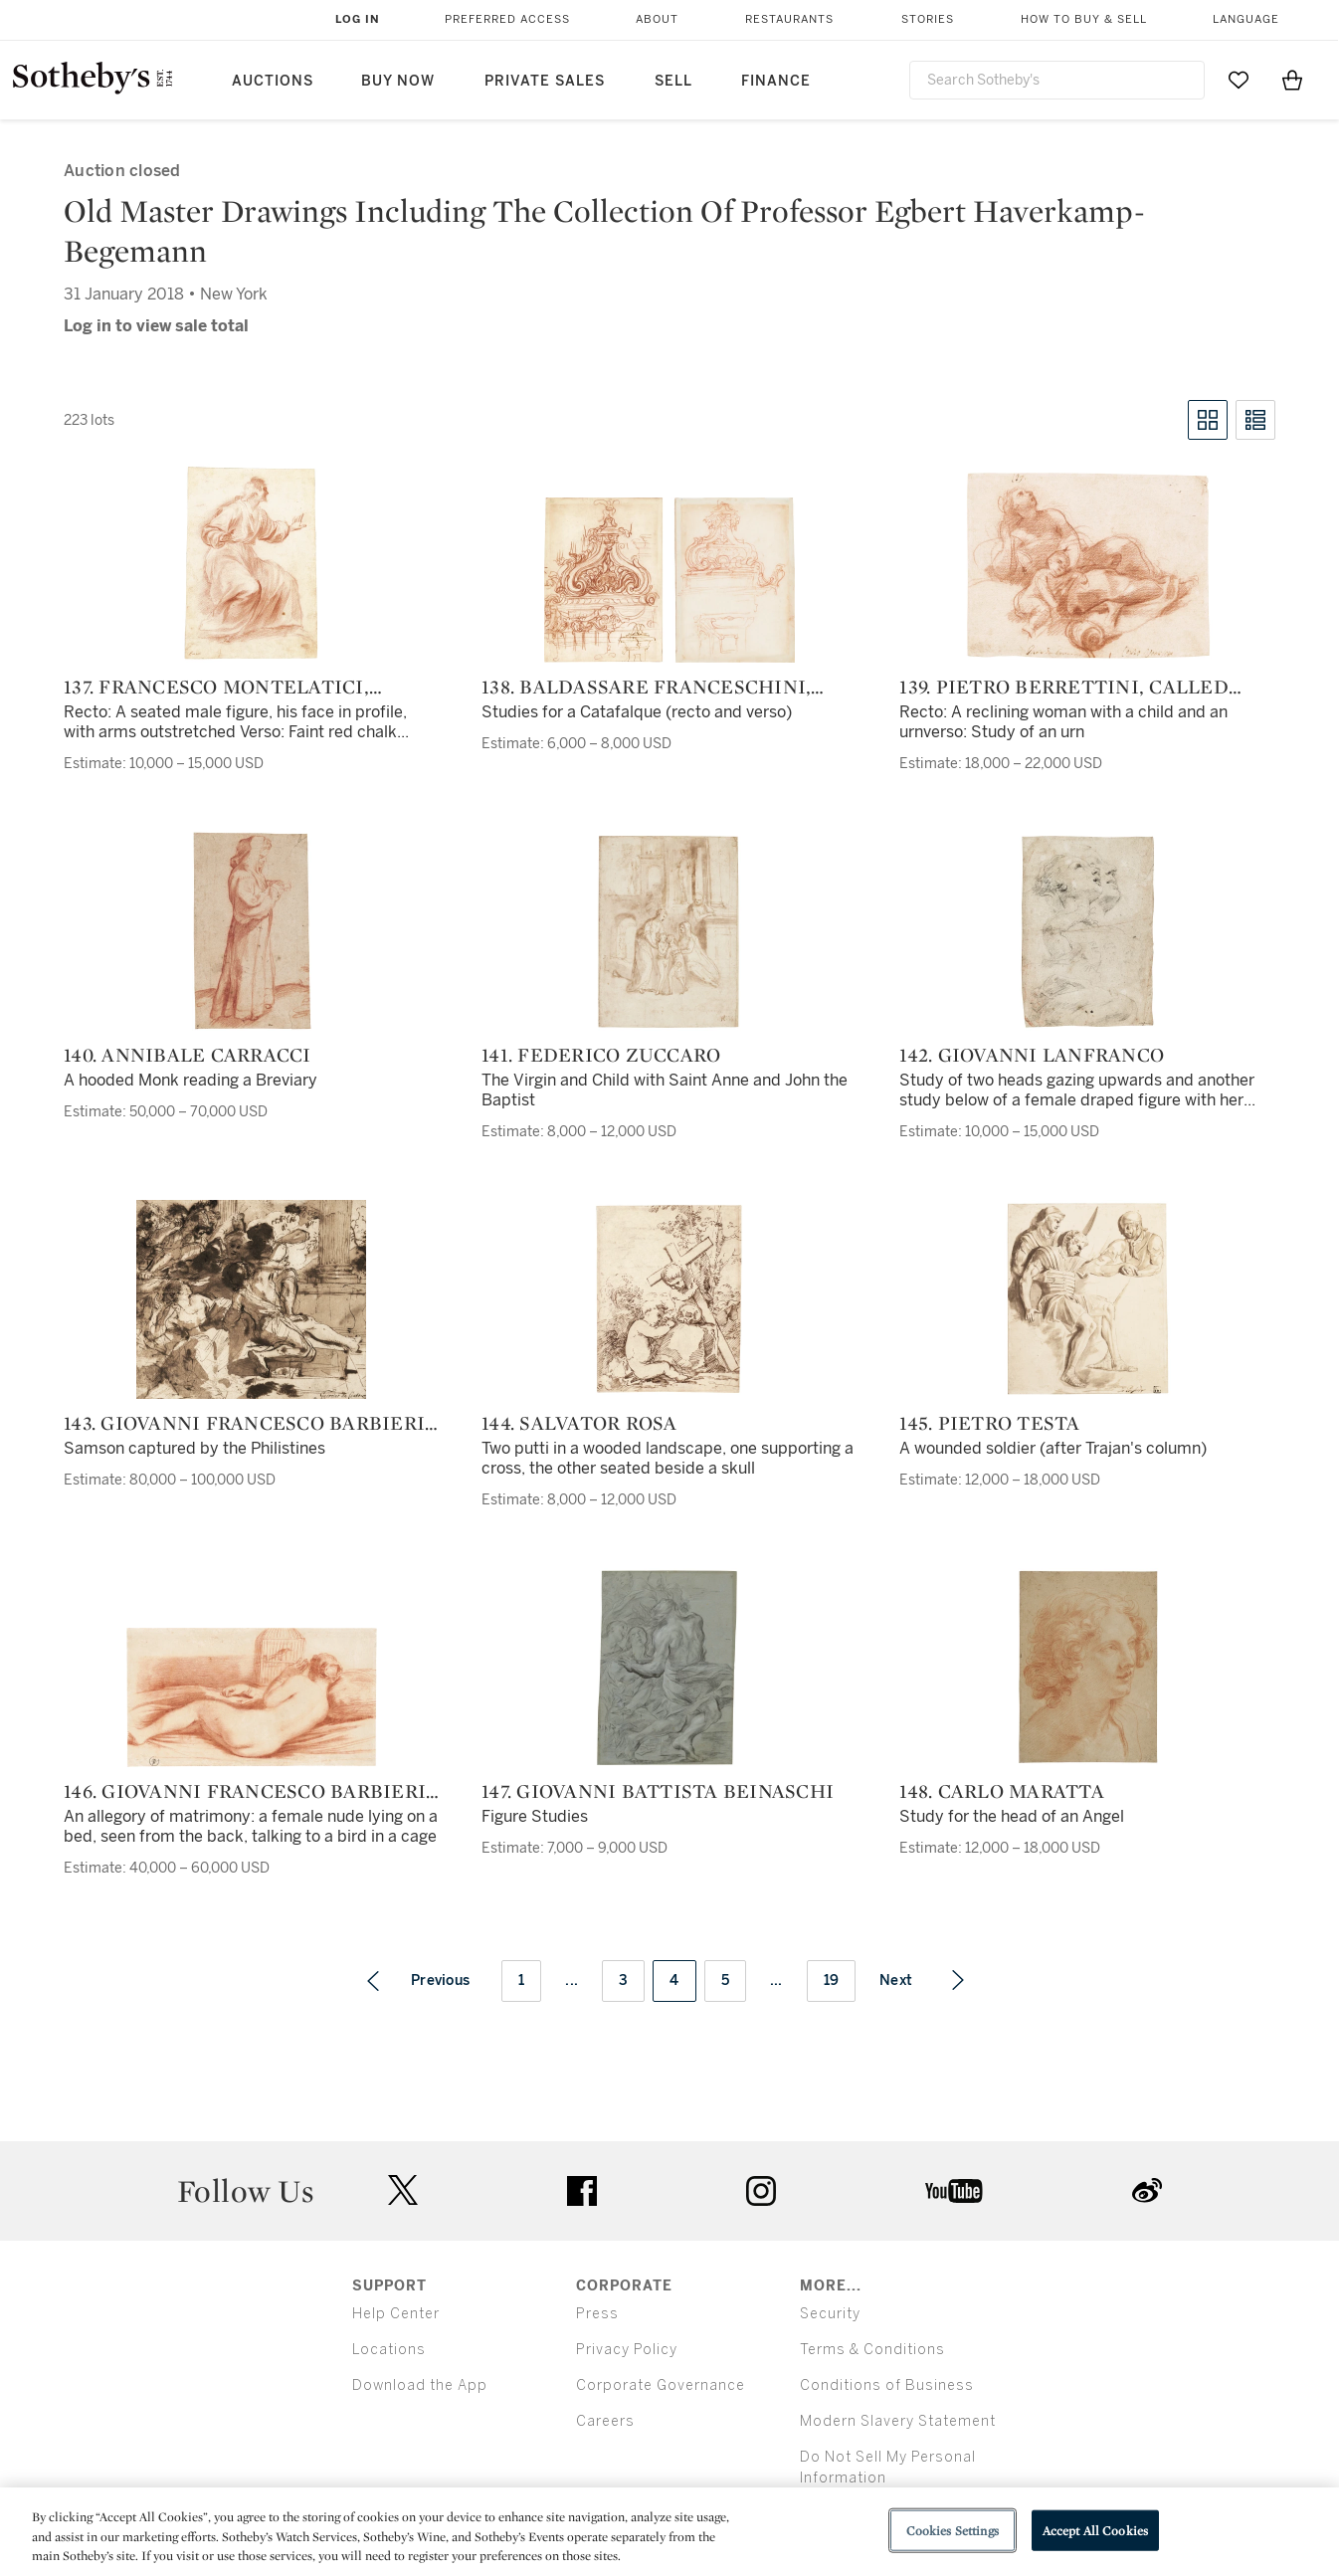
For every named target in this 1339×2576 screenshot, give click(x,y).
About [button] (657, 19)
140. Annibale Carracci (187, 1055)
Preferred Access (507, 19)
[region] (669, 2531)
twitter (403, 2190)
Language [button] (1246, 19)
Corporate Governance (660, 2385)
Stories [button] (927, 19)
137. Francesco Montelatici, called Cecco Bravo (216, 686)
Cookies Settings (952, 2529)
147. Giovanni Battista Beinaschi (657, 1791)
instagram (761, 2191)
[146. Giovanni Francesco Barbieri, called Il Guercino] (251, 1697)
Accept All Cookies (1095, 2529)
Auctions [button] (272, 81)
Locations (389, 2349)
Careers (605, 2421)
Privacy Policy (626, 2349)
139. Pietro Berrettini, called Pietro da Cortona (1064, 686)
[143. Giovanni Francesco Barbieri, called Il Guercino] (251, 1299)
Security (830, 2313)
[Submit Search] (1182, 80)
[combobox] (1057, 80)
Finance (776, 81)
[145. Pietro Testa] (1088, 1299)
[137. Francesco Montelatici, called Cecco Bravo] (251, 563)
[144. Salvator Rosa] (669, 1299)
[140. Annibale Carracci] (251, 931)
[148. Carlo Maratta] (1087, 1667)
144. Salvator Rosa (579, 1423)
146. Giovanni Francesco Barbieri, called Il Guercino (247, 1791)
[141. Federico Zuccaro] (669, 931)
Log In (357, 19)
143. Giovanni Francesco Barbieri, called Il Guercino (247, 1423)
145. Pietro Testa (989, 1423)
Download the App (419, 2385)
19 (832, 1980)
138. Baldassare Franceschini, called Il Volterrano (646, 686)
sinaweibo (1147, 2190)
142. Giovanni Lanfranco (1031, 1055)
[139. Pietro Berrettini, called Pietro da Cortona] (1087, 566)
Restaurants (789, 19)
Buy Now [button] (398, 81)
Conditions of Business (887, 2385)
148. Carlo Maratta (1001, 1791)
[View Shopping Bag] (1292, 79)
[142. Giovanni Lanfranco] (1087, 931)
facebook (582, 2191)
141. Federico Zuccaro (600, 1055)
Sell (673, 81)
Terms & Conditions (872, 2349)
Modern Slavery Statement (898, 2421)
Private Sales (544, 81)
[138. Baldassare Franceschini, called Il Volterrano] (669, 580)
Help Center (396, 2313)
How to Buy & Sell (1084, 19)
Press (597, 2313)
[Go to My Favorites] (1238, 79)
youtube (954, 2191)
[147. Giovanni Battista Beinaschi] (669, 1667)
